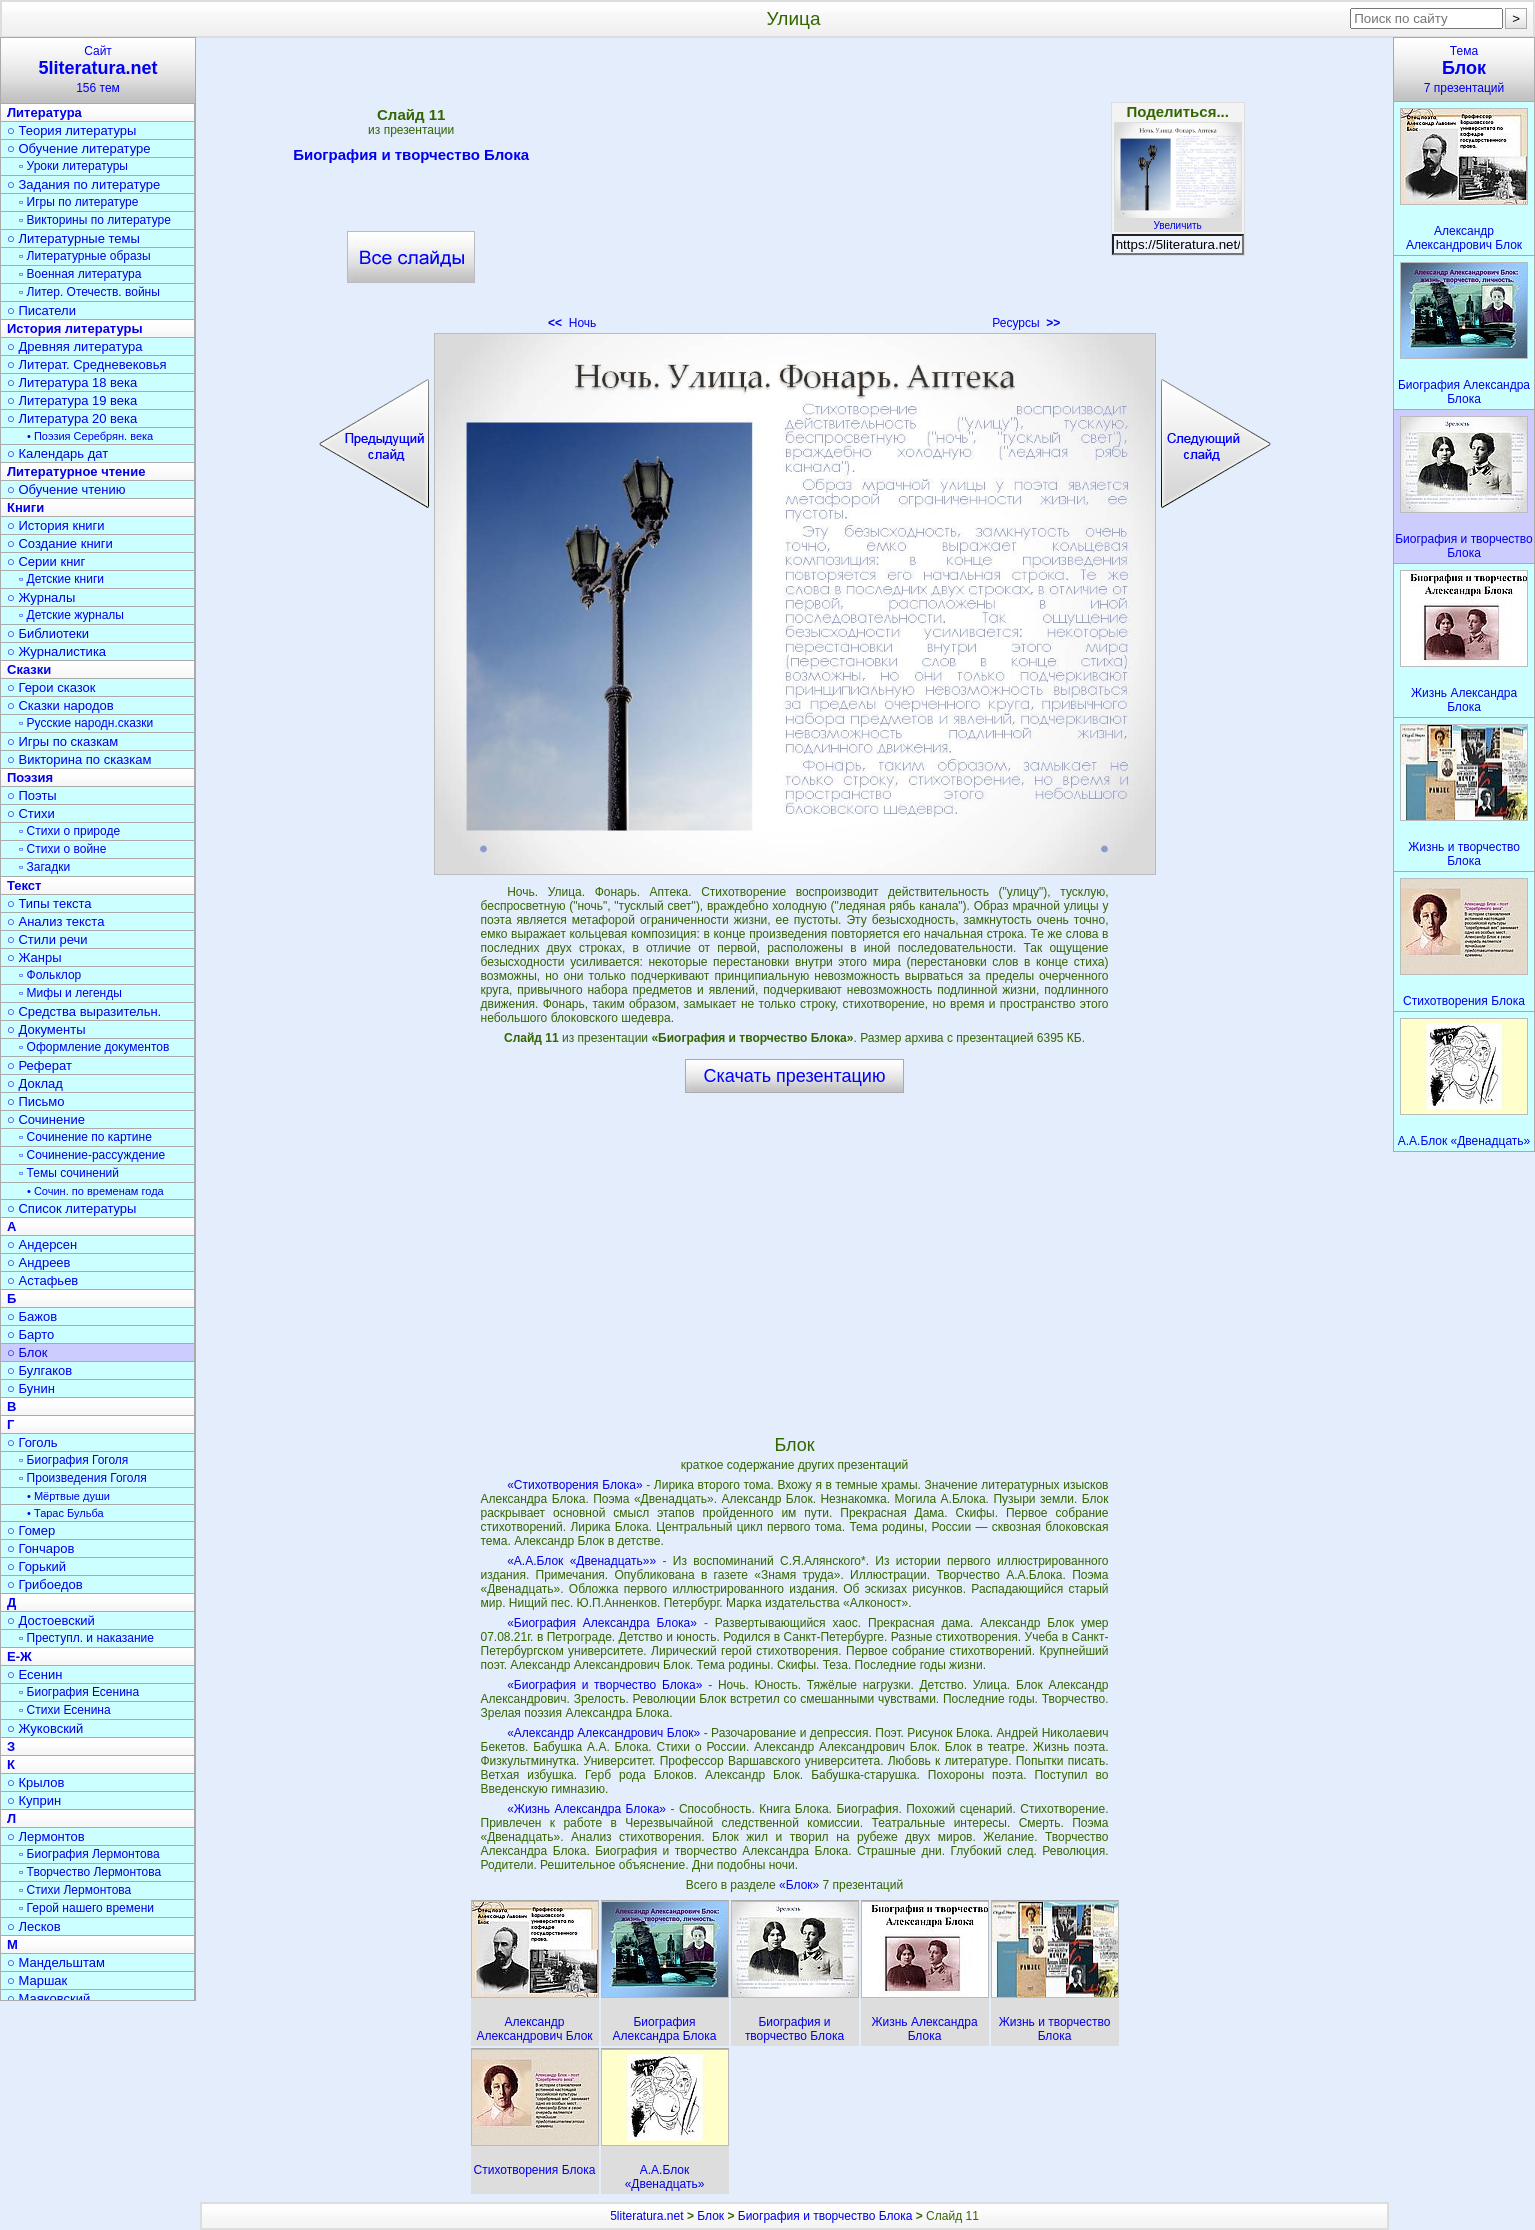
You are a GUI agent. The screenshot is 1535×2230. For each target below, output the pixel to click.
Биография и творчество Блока (411, 158)
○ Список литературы (71, 1208)
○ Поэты (32, 795)
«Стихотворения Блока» (574, 1485)
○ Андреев (39, 1262)
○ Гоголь (32, 1442)
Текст (24, 885)
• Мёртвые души (68, 1496)
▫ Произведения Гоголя (83, 1478)
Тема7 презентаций (1464, 69)
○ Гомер (31, 1530)
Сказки (29, 669)
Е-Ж (19, 1656)
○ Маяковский (48, 1998)
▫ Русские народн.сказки (86, 723)
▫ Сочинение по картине (85, 1137)
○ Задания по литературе (83, 184)
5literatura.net (646, 2216)
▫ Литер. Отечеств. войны (89, 292)
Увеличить (1178, 220)
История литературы (75, 328)
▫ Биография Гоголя (73, 1460)
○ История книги (56, 525)
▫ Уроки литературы (73, 166)
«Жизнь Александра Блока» (586, 1809)
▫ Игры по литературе (78, 202)
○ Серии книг (46, 561)
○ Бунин (31, 1388)
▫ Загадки (44, 867)
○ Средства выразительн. (84, 1011)
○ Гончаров (40, 1548)
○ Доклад (35, 1083)
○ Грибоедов (45, 1584)
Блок (710, 2216)
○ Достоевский (51, 1620)
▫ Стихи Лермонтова (75, 1890)
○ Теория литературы (71, 130)
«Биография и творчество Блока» (604, 1685)
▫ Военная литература (80, 274)
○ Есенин (34, 1674)
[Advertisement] (794, 190)
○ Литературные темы (73, 238)
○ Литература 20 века (72, 418)
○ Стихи (31, 813)
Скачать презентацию (795, 1076)
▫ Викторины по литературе (95, 220)
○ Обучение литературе (79, 148)
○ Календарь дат (57, 453)
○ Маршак (37, 1980)
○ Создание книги (60, 543)
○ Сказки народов (60, 705)
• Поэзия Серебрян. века (90, 436)
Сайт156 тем (98, 69)
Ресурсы (1026, 323)
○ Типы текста (49, 903)
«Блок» (800, 1885)
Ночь (572, 323)
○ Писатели (41, 310)
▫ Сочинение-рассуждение (92, 1155)
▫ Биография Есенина (79, 1692)
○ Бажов (32, 1316)
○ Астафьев (42, 1280)
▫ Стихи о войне (62, 849)
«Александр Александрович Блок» (603, 1733)
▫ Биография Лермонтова (89, 1854)
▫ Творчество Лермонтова (90, 1872)
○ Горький (36, 1566)
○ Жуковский (45, 1728)
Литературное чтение (76, 471)
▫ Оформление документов (94, 1047)
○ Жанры (34, 957)
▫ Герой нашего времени (86, 1908)
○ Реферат (39, 1065)
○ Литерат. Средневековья (87, 364)
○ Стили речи (47, 939)
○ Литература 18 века (72, 382)
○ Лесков (34, 1926)
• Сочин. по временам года (95, 1191)
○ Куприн (34, 1800)
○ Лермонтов (46, 1836)
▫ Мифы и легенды (70, 993)
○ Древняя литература (74, 346)
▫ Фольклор (50, 975)
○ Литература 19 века (72, 400)
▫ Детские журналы (71, 615)
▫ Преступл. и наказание (86, 1638)
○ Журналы (41, 597)
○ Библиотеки (48, 633)
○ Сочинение (46, 1119)
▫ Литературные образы (85, 256)
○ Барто (30, 1334)
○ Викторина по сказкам (79, 759)
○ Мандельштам (56, 1962)
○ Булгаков (39, 1370)
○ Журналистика (56, 651)
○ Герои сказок (51, 687)
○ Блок (27, 1352)
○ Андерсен (42, 1244)
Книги (25, 507)
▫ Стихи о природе (69, 831)
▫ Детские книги (61, 579)
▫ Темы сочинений (69, 1173)
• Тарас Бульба (65, 1513)
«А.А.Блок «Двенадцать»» (581, 1561)
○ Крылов (35, 1782)
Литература (44, 112)
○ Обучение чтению (66, 489)
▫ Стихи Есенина (65, 1710)
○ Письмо (36, 1101)
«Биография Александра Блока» (602, 1623)
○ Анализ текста (55, 921)
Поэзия (30, 777)
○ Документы (46, 1029)
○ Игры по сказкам (62, 741)
